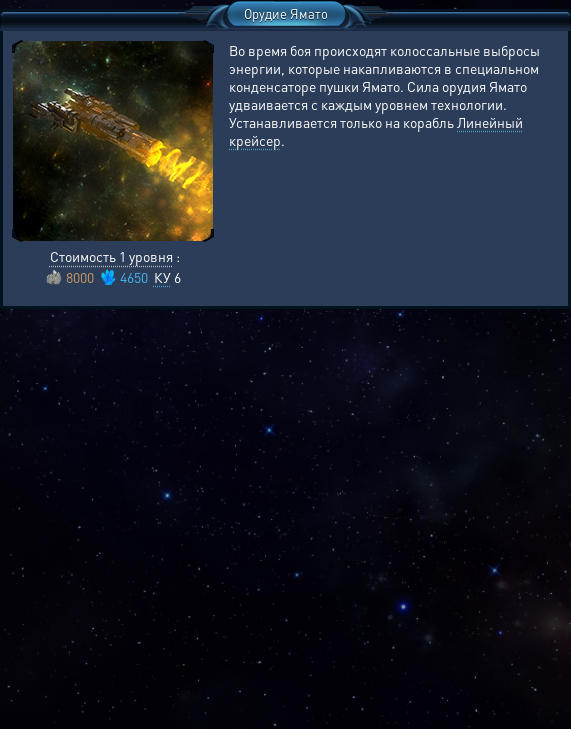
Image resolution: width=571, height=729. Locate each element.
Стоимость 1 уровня (111, 256)
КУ (162, 277)
